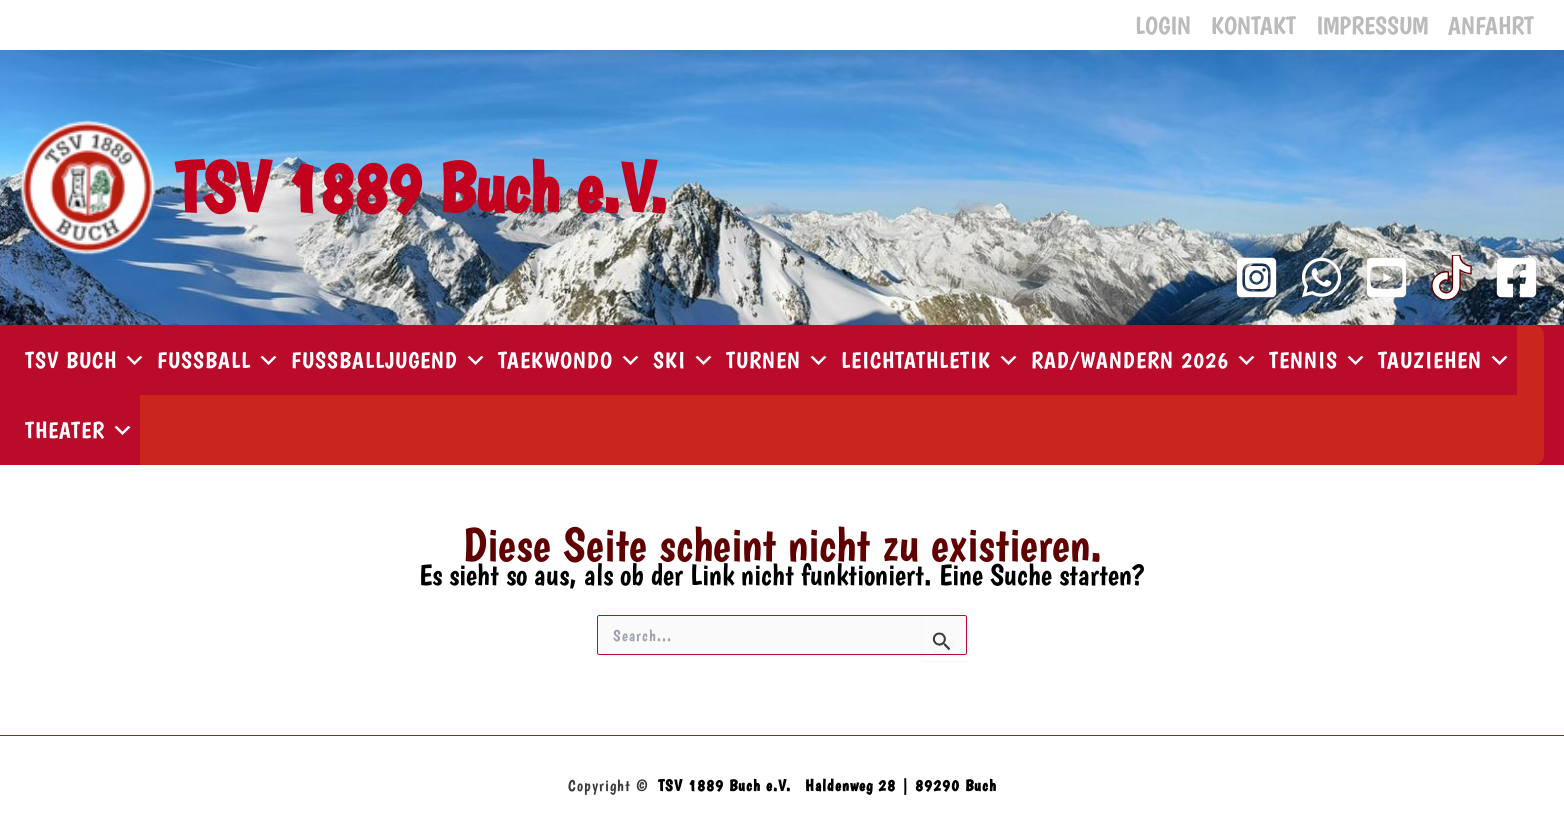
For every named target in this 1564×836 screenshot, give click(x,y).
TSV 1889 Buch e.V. (421, 187)
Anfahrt (1491, 25)
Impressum (1372, 25)
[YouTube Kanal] (1386, 277)
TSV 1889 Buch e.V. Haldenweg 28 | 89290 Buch (827, 785)
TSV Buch (86, 360)
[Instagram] (1256, 277)
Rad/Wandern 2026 (1145, 360)
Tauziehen (1445, 360)
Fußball (219, 360)
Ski (684, 360)
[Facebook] (1516, 277)
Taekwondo (570, 360)
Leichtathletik (931, 360)
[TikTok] (1451, 277)
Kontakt (1253, 25)
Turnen (778, 360)
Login (1163, 25)
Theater (80, 430)
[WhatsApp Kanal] (1321, 277)
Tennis (1318, 360)
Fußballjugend (389, 360)
